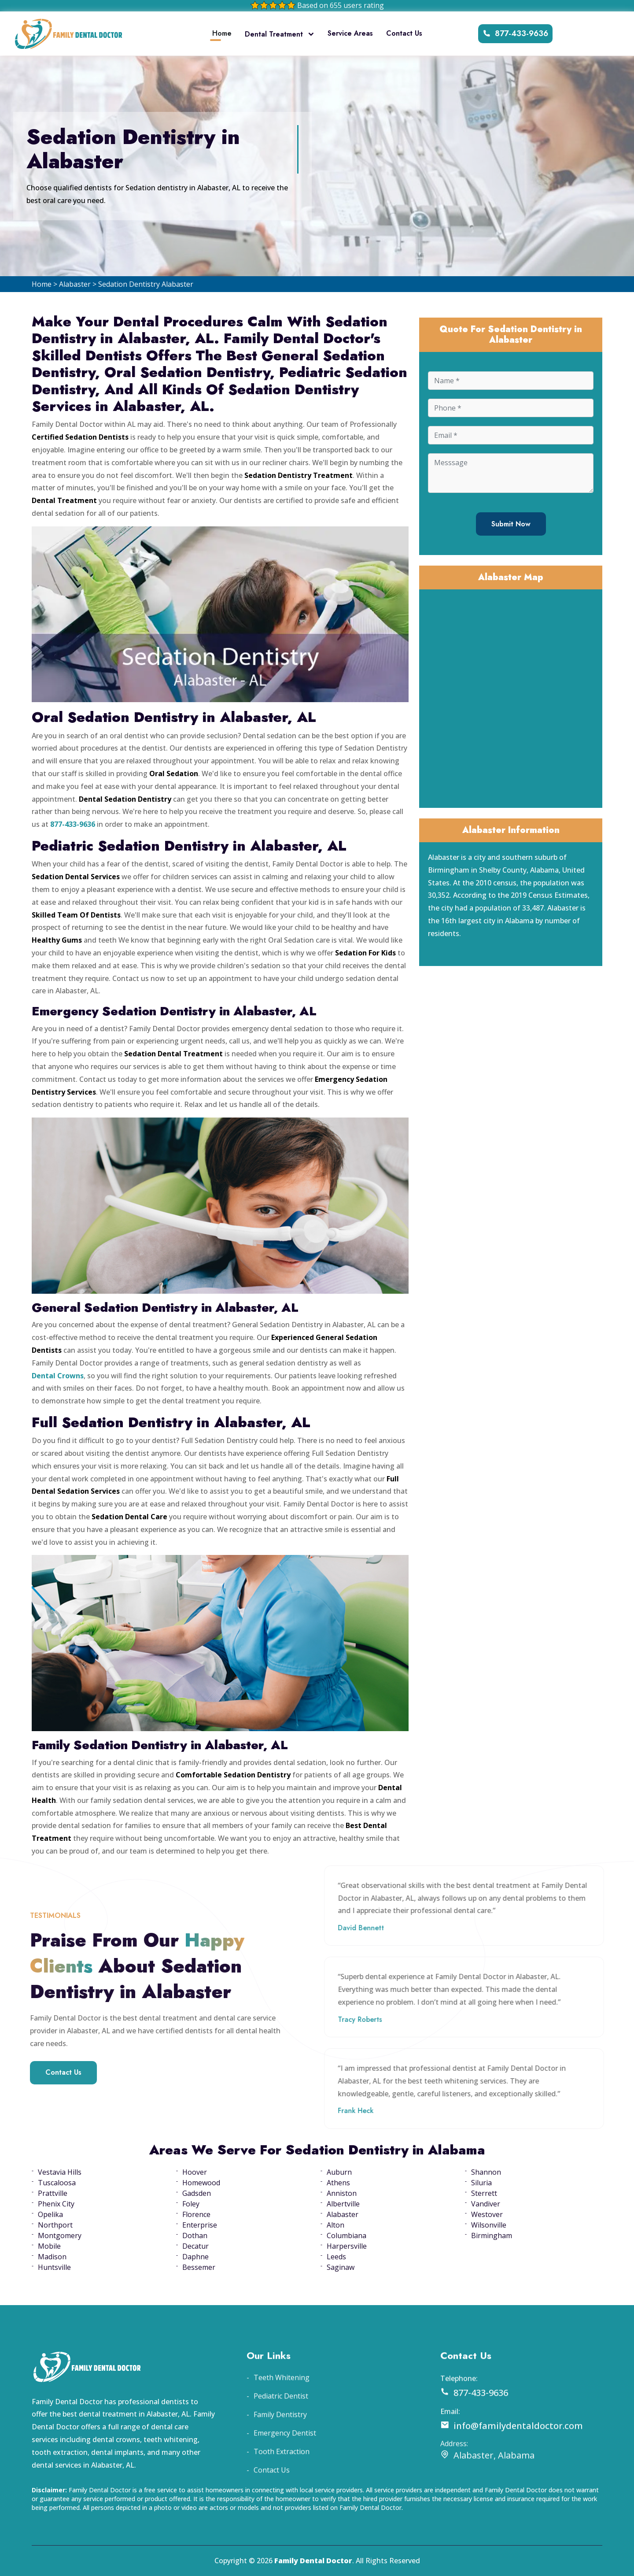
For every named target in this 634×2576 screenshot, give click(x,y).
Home (222, 33)
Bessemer (198, 2267)
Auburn (339, 2172)
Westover (487, 2214)
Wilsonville (488, 2225)
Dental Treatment (279, 34)
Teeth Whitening (282, 2402)
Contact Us (404, 33)
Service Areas (350, 33)
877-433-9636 (515, 33)
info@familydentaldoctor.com (511, 2450)
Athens (338, 2182)
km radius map (510, 697)
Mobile (49, 2246)
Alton (335, 2225)
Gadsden (196, 2193)
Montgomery (59, 2235)
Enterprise (199, 2225)
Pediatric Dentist (281, 2420)
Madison (52, 2256)
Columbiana (346, 2235)
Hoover (194, 2172)
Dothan (194, 2235)
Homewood (201, 2182)
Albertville (343, 2204)
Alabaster (75, 284)
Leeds (336, 2256)
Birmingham (491, 2235)
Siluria (481, 2182)
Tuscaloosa (57, 2182)
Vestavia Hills (59, 2172)
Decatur (195, 2246)
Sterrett (484, 2193)
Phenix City (56, 2204)
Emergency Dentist (285, 2457)
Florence (196, 2214)
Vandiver (485, 2204)
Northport (55, 2225)
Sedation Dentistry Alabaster (145, 284)
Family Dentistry (280, 2439)
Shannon (486, 2172)
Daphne (195, 2256)
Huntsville (54, 2267)
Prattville (52, 2193)
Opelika (50, 2214)
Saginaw (340, 2267)
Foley (190, 2204)
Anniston (342, 2193)
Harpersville (347, 2246)
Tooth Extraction (282, 2476)
